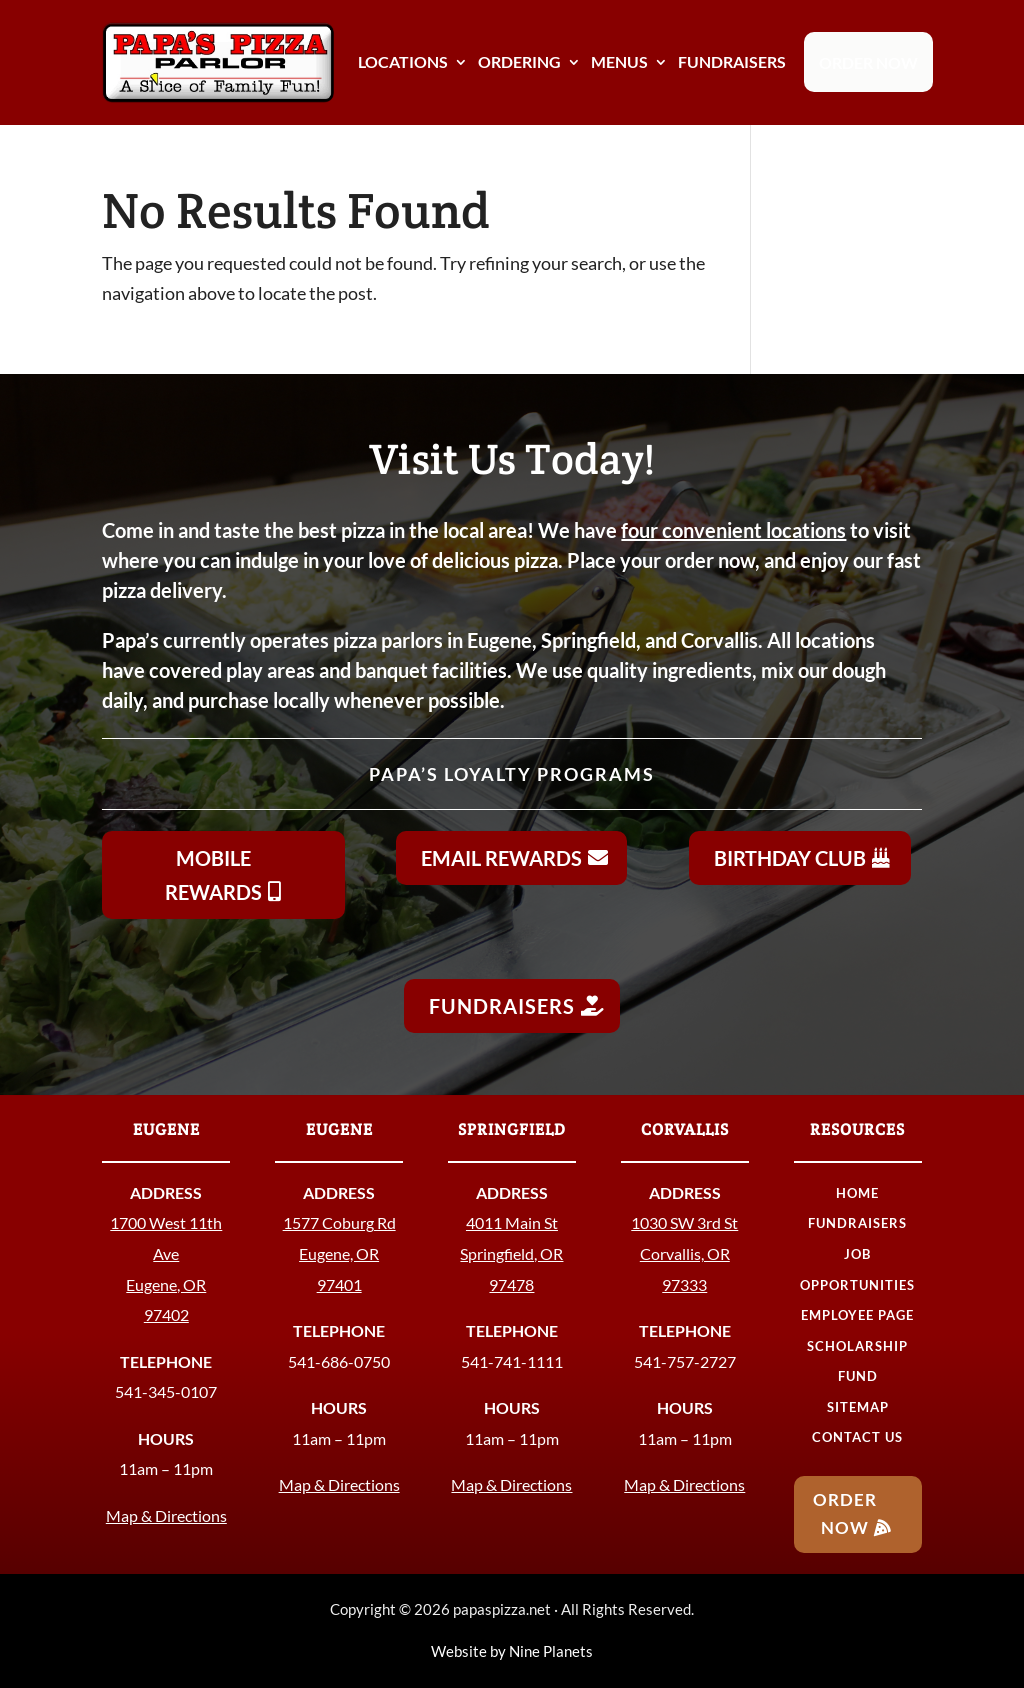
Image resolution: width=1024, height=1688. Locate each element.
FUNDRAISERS (732, 61)
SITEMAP (858, 1407)
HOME (857, 1193)
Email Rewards (501, 858)
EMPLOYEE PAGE (857, 1315)
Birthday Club (790, 858)
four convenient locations (733, 530)
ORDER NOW (868, 62)
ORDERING (519, 61)
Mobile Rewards (213, 875)
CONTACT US (857, 1437)
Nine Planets (551, 1651)
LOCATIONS (403, 61)
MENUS (619, 61)
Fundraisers (502, 1006)
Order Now (845, 1514)
